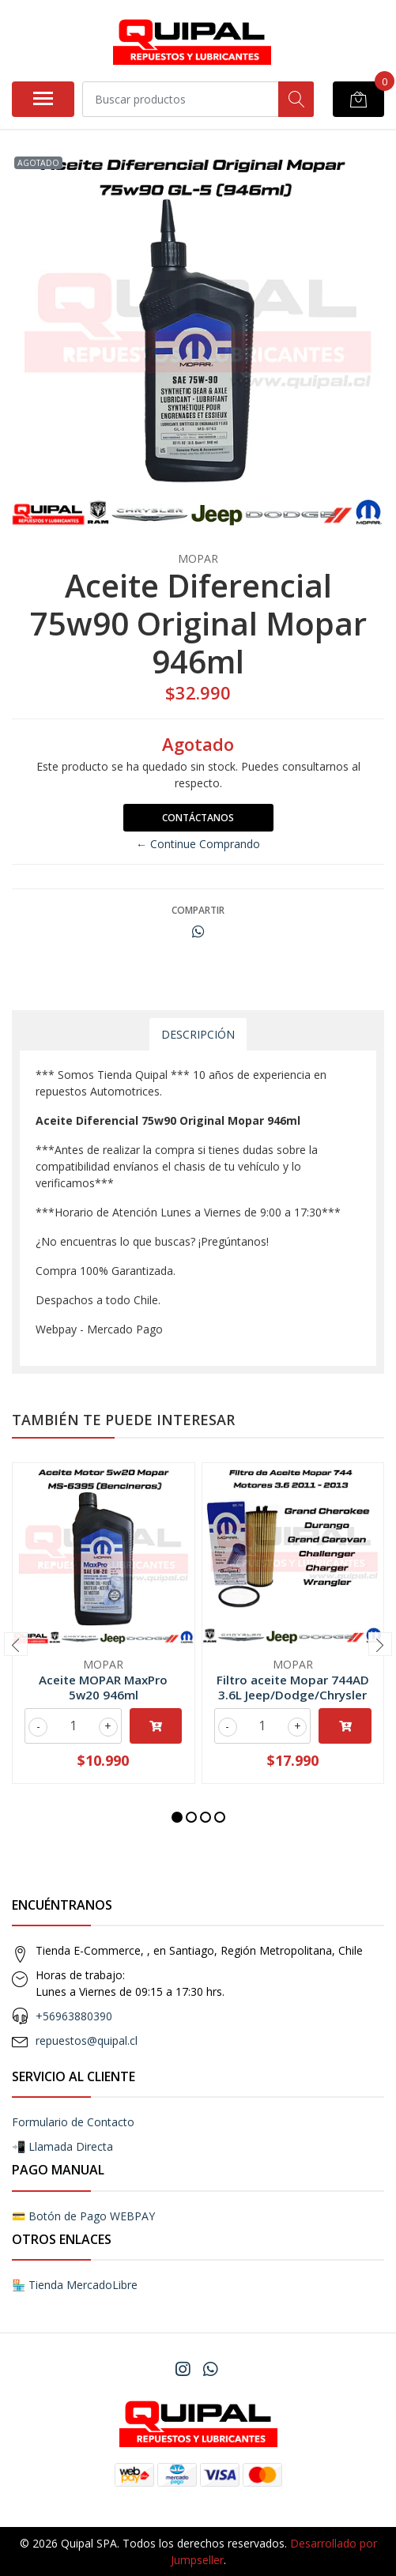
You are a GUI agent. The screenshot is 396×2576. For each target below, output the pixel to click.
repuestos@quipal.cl (87, 2040)
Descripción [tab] (198, 1034)
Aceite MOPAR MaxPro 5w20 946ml (103, 1687)
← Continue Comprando (198, 843)
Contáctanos (198, 817)
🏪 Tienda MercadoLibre (75, 2284)
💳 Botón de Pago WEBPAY (83, 2215)
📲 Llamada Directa (62, 2146)
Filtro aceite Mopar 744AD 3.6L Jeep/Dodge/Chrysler (293, 1687)
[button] (177, 1817)
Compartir (198, 910)
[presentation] (16, 1644)
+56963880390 (74, 2015)
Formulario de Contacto (73, 2121)
